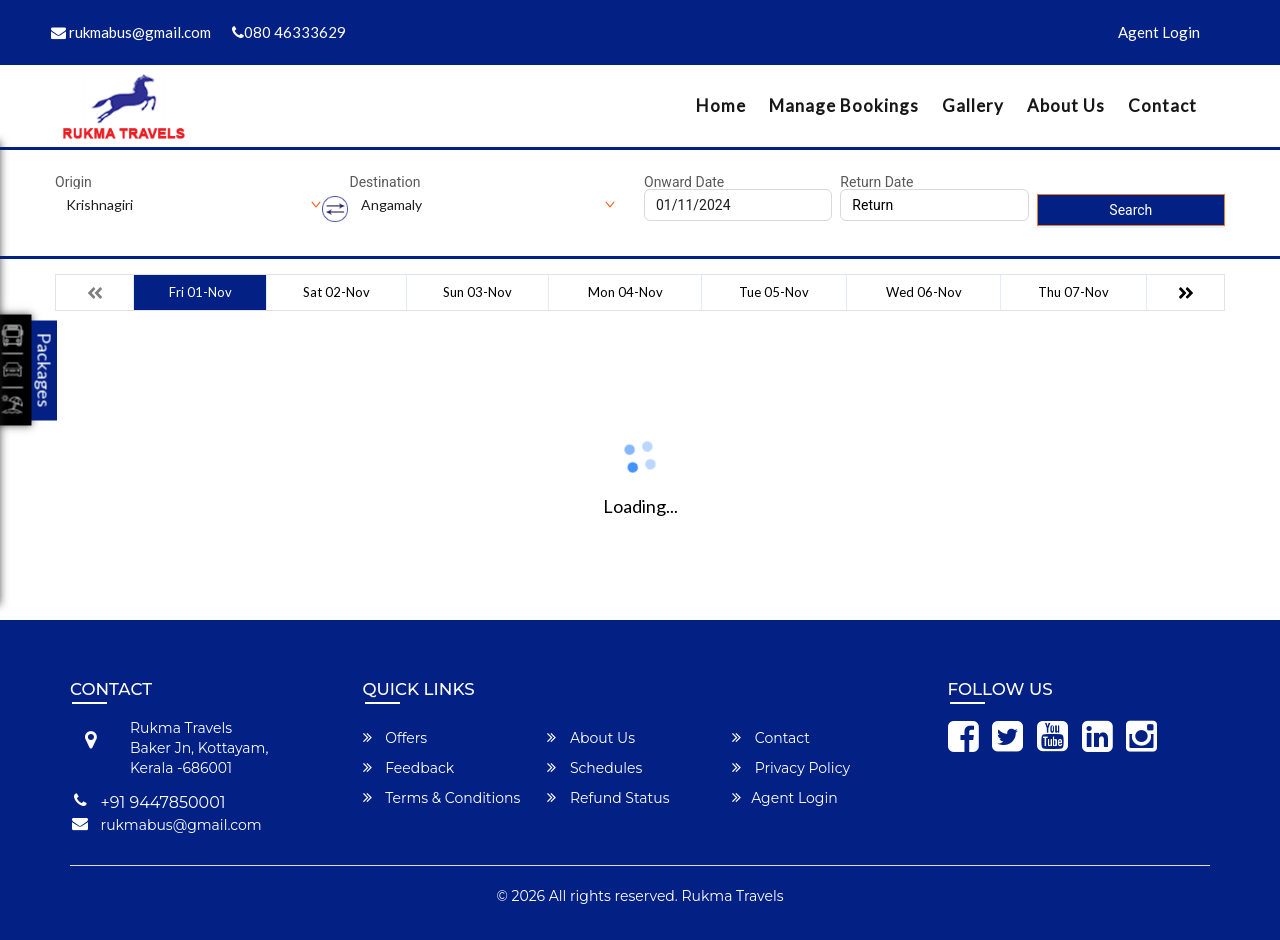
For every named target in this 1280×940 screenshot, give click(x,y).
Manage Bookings (844, 105)
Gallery (973, 105)
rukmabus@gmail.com (131, 32)
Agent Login (1159, 32)
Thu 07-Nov (1073, 292)
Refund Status (608, 798)
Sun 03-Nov (477, 292)
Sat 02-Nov (336, 292)
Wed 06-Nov (924, 292)
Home (721, 105)
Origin (73, 182)
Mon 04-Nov (625, 292)
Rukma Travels (733, 896)
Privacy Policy (791, 768)
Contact (1162, 105)
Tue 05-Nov (774, 292)
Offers (395, 738)
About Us (1066, 105)
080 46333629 (289, 32)
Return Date (876, 182)
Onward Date (684, 182)
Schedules (594, 768)
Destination (385, 182)
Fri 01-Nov (200, 292)
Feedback (409, 768)
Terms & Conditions (442, 798)
